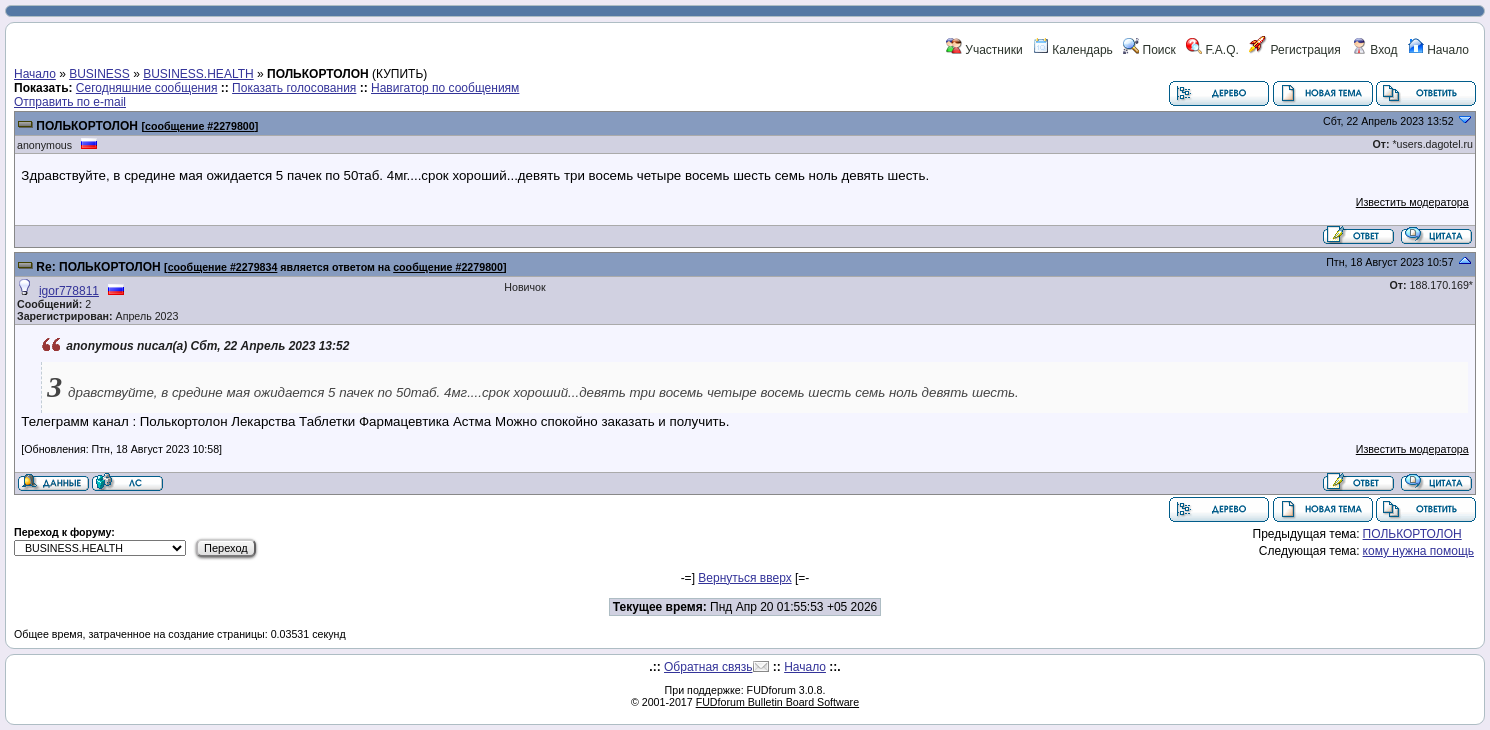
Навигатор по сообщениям (445, 88)
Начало (1438, 50)
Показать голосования (294, 88)
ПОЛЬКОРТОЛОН (87, 126)
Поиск (1149, 50)
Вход (1374, 50)
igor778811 (69, 291)
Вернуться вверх (744, 578)
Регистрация (1294, 50)
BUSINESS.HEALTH (198, 74)
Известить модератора (1412, 202)
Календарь (1073, 50)
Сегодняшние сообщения (147, 88)
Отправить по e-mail (70, 102)
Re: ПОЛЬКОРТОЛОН (98, 267)
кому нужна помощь (1418, 551)
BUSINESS (99, 74)
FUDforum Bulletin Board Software (777, 702)
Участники (984, 50)
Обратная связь (708, 667)
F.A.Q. (1212, 50)
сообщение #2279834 (223, 267)
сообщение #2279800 (200, 126)
